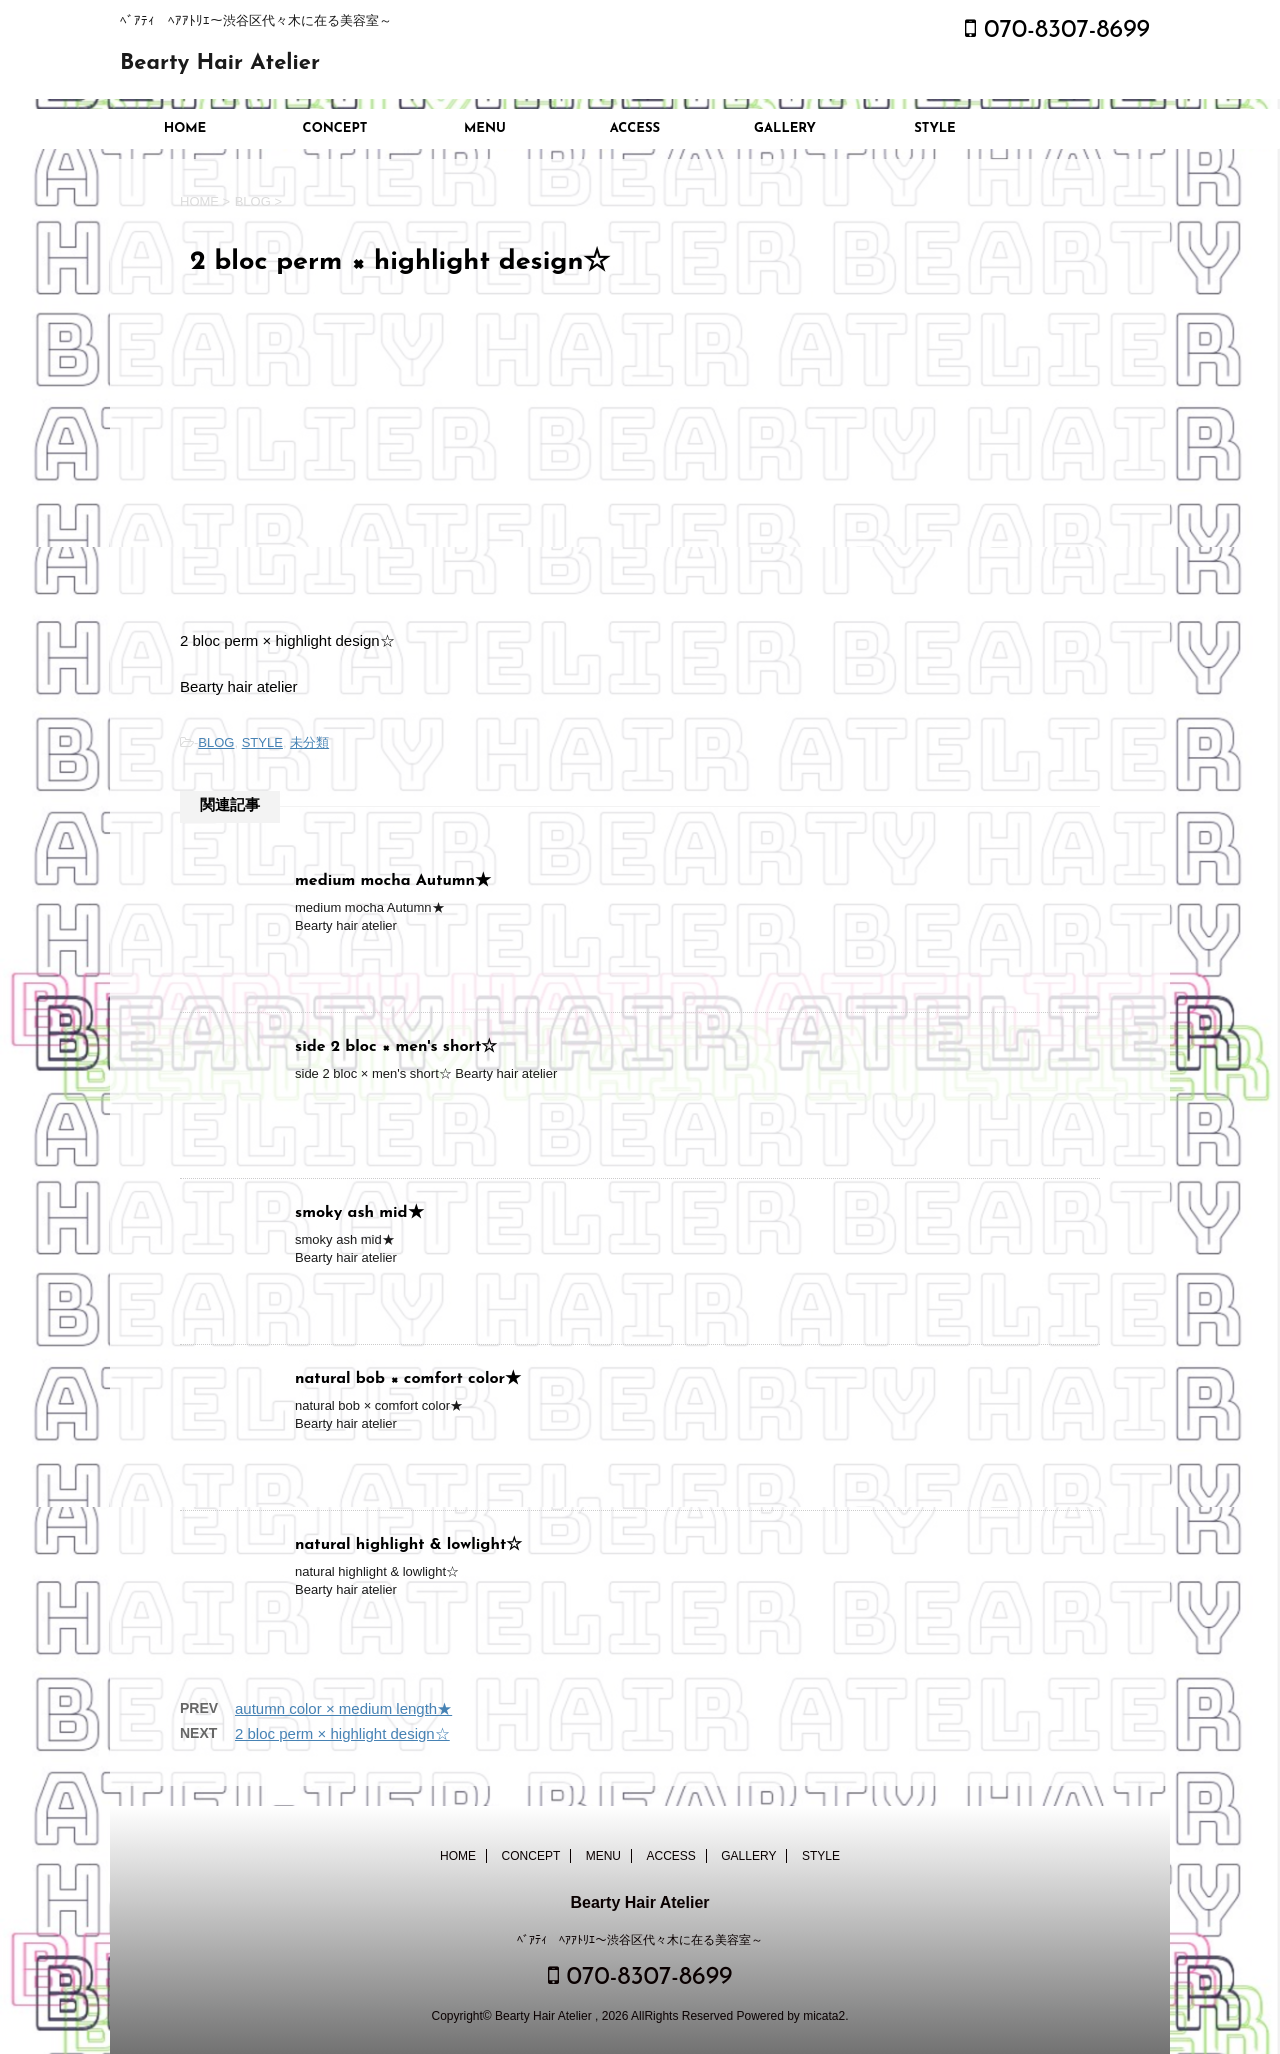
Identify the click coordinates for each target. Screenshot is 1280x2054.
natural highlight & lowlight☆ (408, 1545)
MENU (485, 128)
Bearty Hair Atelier (220, 63)
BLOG (216, 742)
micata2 (824, 2016)
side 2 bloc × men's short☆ (396, 1047)
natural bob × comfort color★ (408, 1379)
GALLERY (785, 128)
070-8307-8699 (1057, 30)
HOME (185, 128)
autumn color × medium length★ (343, 1708)
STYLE (935, 128)
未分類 (309, 742)
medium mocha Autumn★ (393, 881)
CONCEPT (335, 128)
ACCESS (635, 128)
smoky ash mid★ (359, 1213)
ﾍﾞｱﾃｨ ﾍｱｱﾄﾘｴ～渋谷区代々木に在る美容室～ (640, 1940)
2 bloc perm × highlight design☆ (342, 1733)
